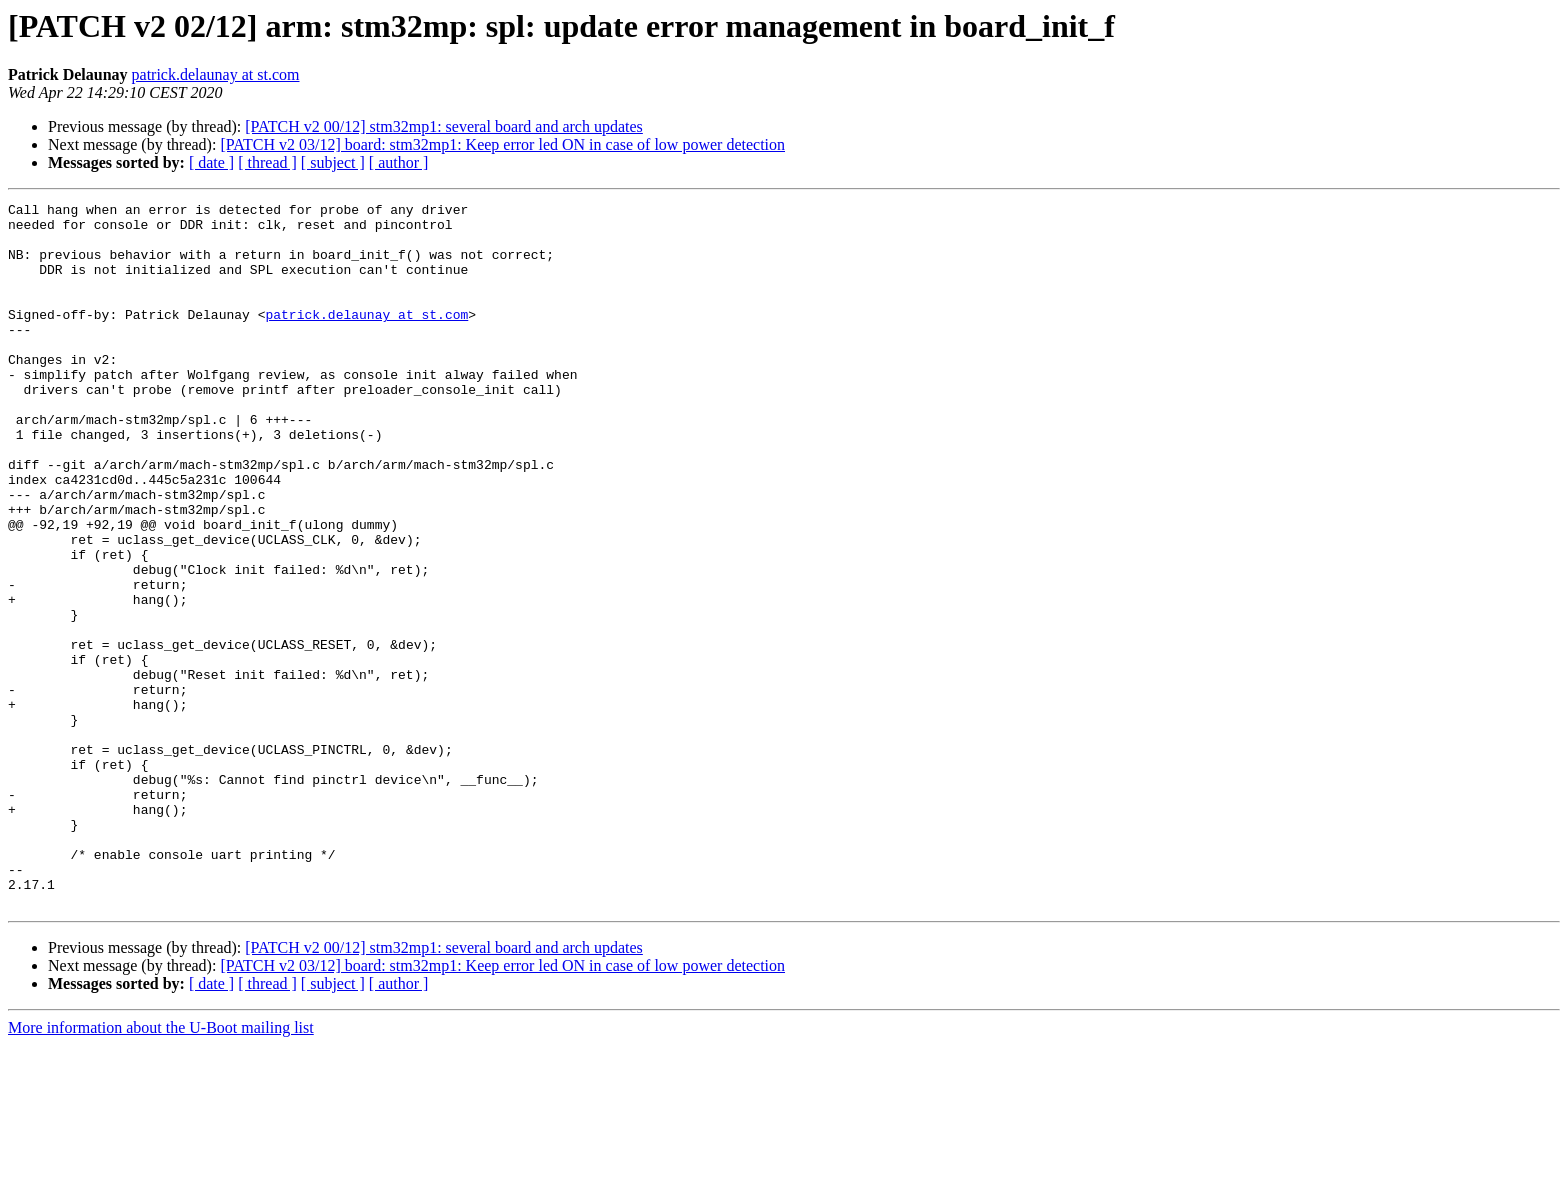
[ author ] (399, 162)
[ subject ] (333, 162)
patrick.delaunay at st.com (216, 74)
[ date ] (211, 162)
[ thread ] (267, 162)
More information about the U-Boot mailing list (161, 1168)
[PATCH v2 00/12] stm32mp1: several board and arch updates (444, 126)
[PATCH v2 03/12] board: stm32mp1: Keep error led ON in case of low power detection (502, 144)
